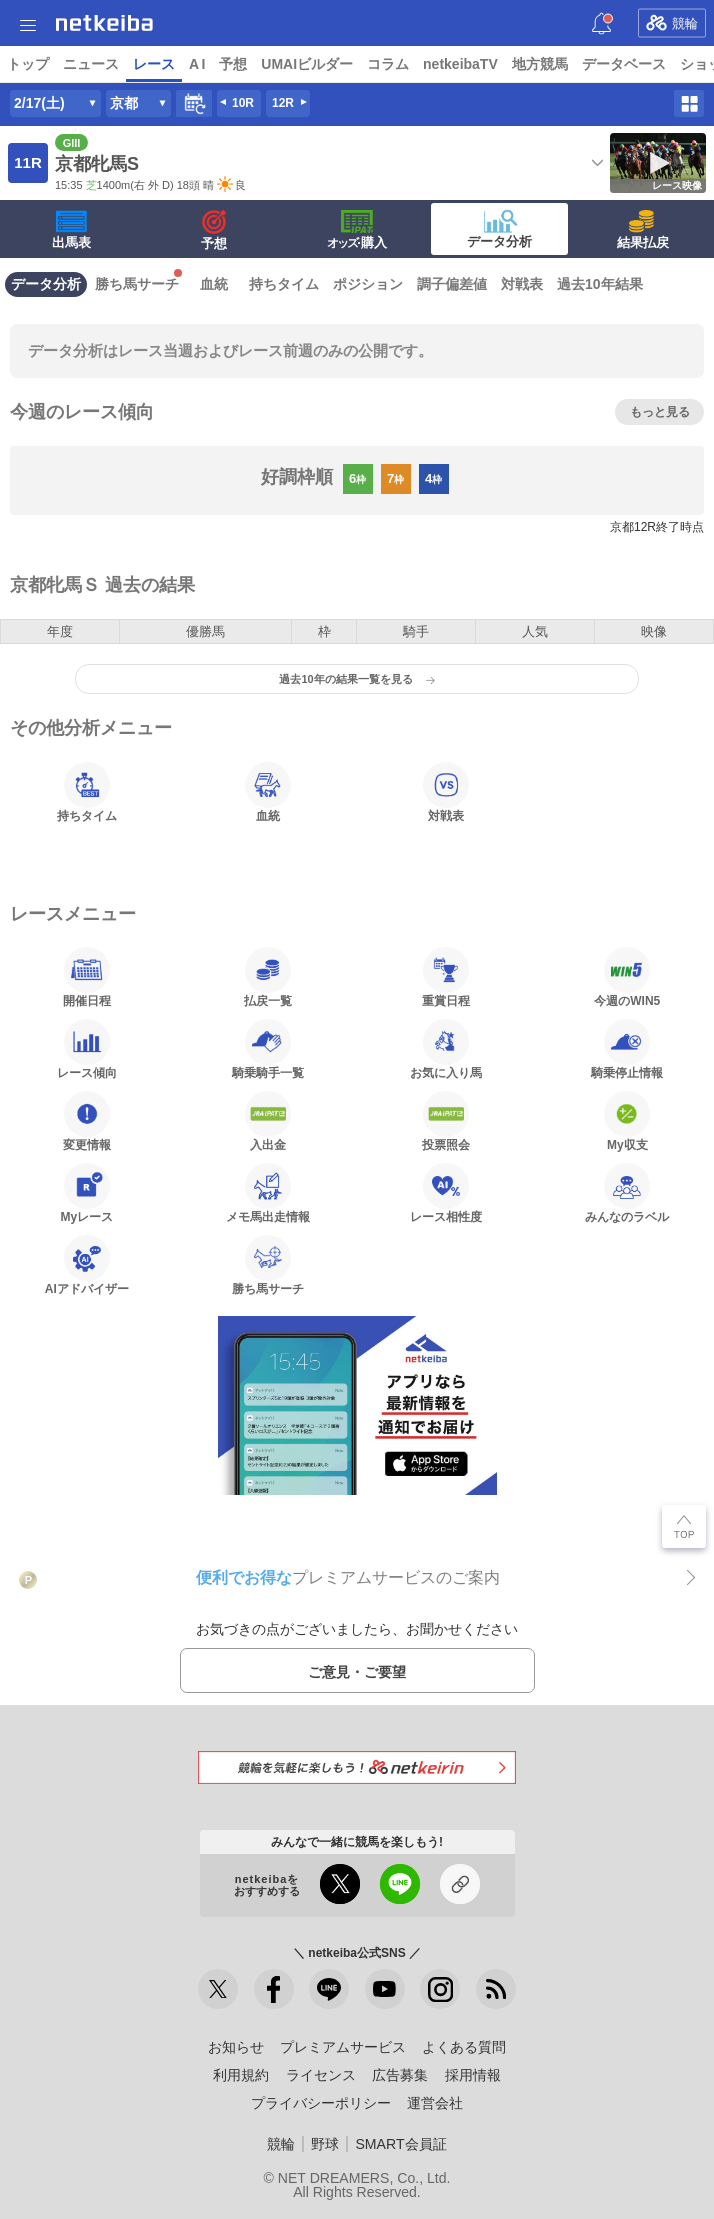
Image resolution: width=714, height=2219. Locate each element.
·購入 (357, 230)
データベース (624, 64)
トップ (28, 64)
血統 (214, 284)
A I (197, 64)
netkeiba (104, 23)
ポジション (368, 284)
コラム (388, 64)
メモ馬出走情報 (268, 1193)
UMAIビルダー (307, 64)
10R (243, 103)
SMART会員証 (400, 2144)
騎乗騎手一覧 (268, 1049)
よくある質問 (464, 2047)
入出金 (268, 1121)
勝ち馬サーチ (137, 284)
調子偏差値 (452, 284)
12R (283, 103)
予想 (233, 64)
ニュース (91, 64)
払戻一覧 (268, 977)
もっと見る (660, 412)
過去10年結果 (600, 284)
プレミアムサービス (343, 2047)
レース (154, 64)
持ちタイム (284, 284)
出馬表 (71, 230)
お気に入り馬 (446, 1049)
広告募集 (400, 2075)
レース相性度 (446, 1193)
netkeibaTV (460, 64)
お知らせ (236, 2047)
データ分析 (499, 229)
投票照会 (446, 1121)
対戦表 (522, 284)
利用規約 (241, 2075)
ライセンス (321, 2075)
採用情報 (473, 2075)
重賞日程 (446, 977)
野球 (325, 2144)
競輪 (672, 23)
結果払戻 (643, 230)
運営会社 (435, 2103)
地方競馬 (540, 64)
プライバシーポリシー (321, 2103)
